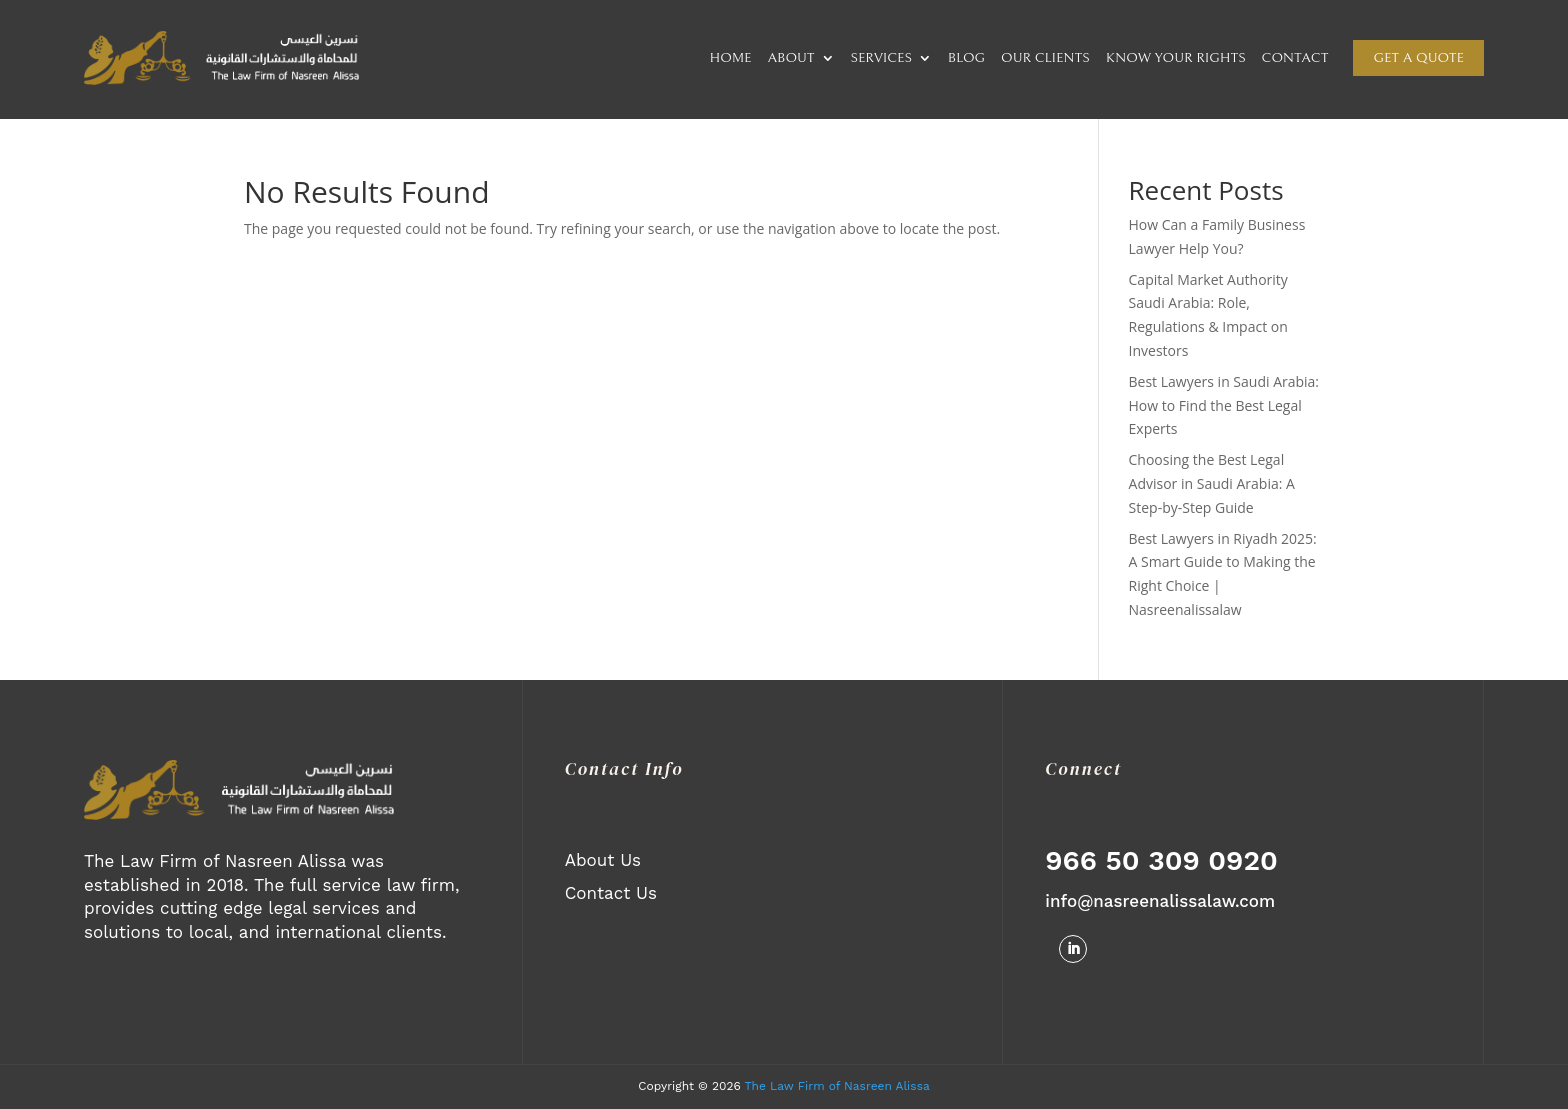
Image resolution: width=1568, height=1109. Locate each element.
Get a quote (1418, 58)
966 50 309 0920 (1161, 860)
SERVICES (881, 58)
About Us (603, 860)
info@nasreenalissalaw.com (1160, 901)
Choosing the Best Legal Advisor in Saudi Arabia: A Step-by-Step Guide (1212, 483)
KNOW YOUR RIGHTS (1176, 58)
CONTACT (1295, 58)
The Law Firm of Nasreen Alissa (837, 1086)
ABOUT (790, 58)
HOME (731, 58)
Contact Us (611, 893)
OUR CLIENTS (1045, 58)
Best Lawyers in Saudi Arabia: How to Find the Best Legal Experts (1224, 405)
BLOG (966, 58)
